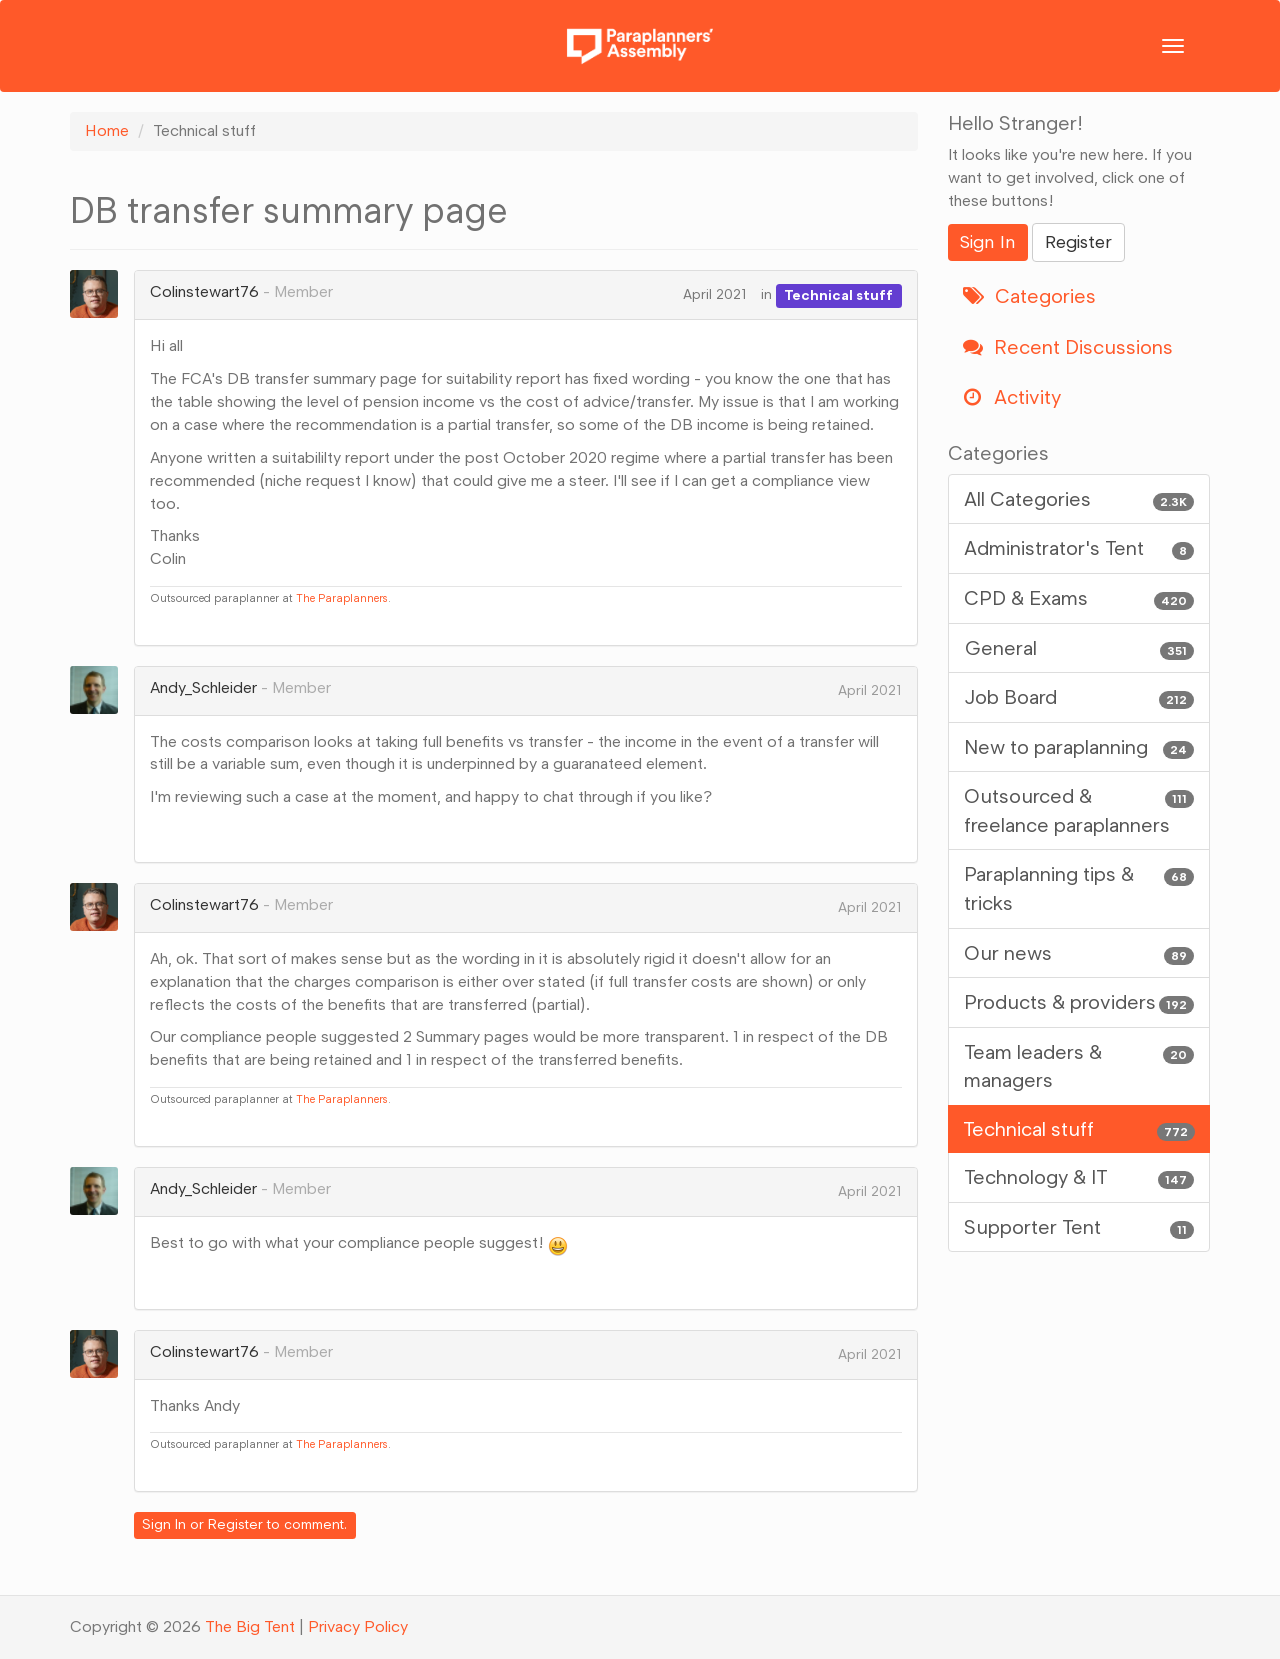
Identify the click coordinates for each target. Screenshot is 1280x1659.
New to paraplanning (1079, 747)
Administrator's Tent (1079, 548)
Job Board (1079, 697)
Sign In (164, 1524)
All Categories (1079, 499)
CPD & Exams (1079, 598)
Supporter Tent (1079, 1227)
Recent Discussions (1068, 347)
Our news (1079, 953)
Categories (1029, 296)
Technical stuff (838, 294)
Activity (1012, 397)
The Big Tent (250, 1626)
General (1079, 648)
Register (235, 1524)
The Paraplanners (342, 598)
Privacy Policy (358, 1626)
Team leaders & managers (1079, 1065)
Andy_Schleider (203, 687)
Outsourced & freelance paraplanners (1079, 809)
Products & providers (1079, 1002)
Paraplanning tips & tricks (1079, 887)
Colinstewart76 (204, 291)
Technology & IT (1079, 1177)
